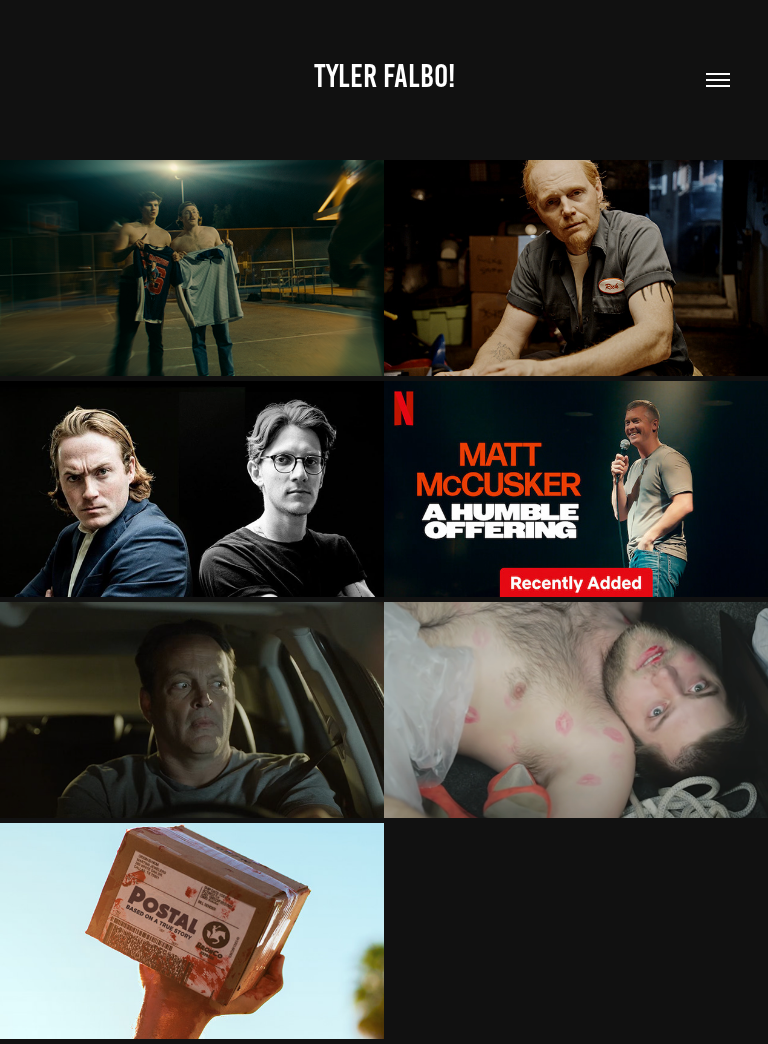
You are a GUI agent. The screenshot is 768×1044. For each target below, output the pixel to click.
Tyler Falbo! (384, 76)
